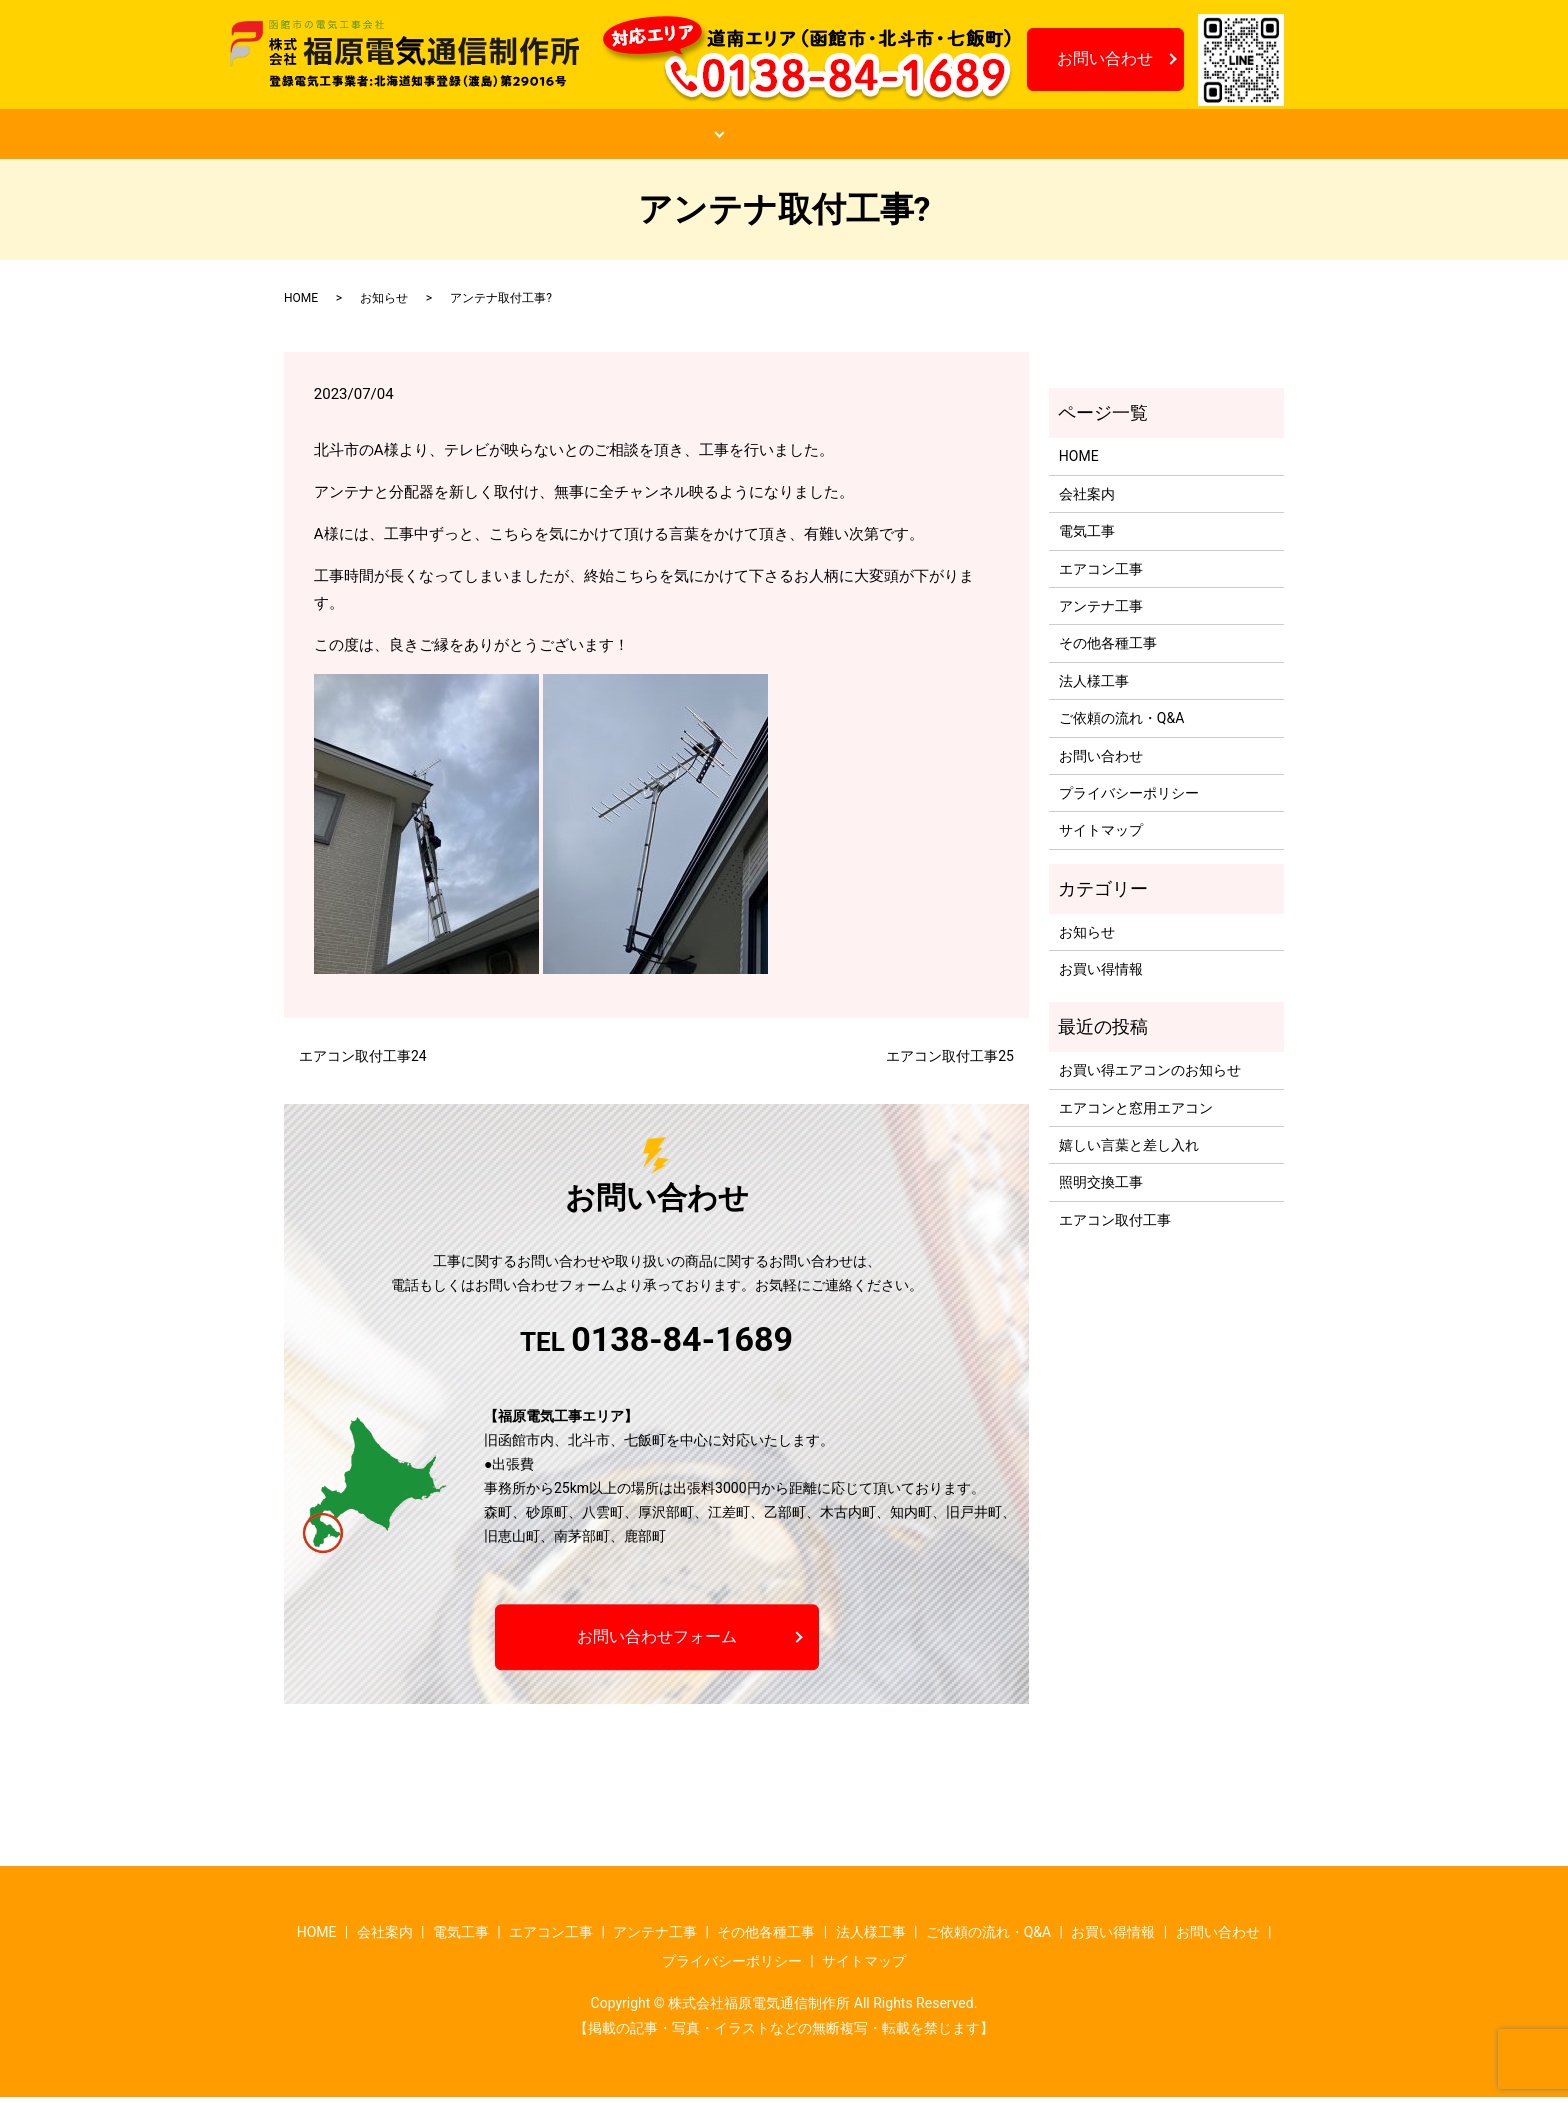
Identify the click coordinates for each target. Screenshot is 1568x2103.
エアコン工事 (1101, 574)
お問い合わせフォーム (657, 1641)
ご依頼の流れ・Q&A (838, 137)
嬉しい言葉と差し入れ (1129, 1151)
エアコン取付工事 (1115, 1225)
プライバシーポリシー (1129, 799)
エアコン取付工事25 (950, 1062)
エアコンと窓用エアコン (1136, 1113)
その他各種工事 (1108, 649)
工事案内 (650, 137)
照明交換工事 (1101, 1188)
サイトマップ (1101, 836)
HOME (378, 137)
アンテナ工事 (1101, 612)
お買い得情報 (1028, 137)
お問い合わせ (1105, 58)
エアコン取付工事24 (363, 1062)
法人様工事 (1094, 686)
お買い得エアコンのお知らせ (1150, 1076)
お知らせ (1182, 137)
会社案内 (510, 137)
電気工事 (1087, 537)
